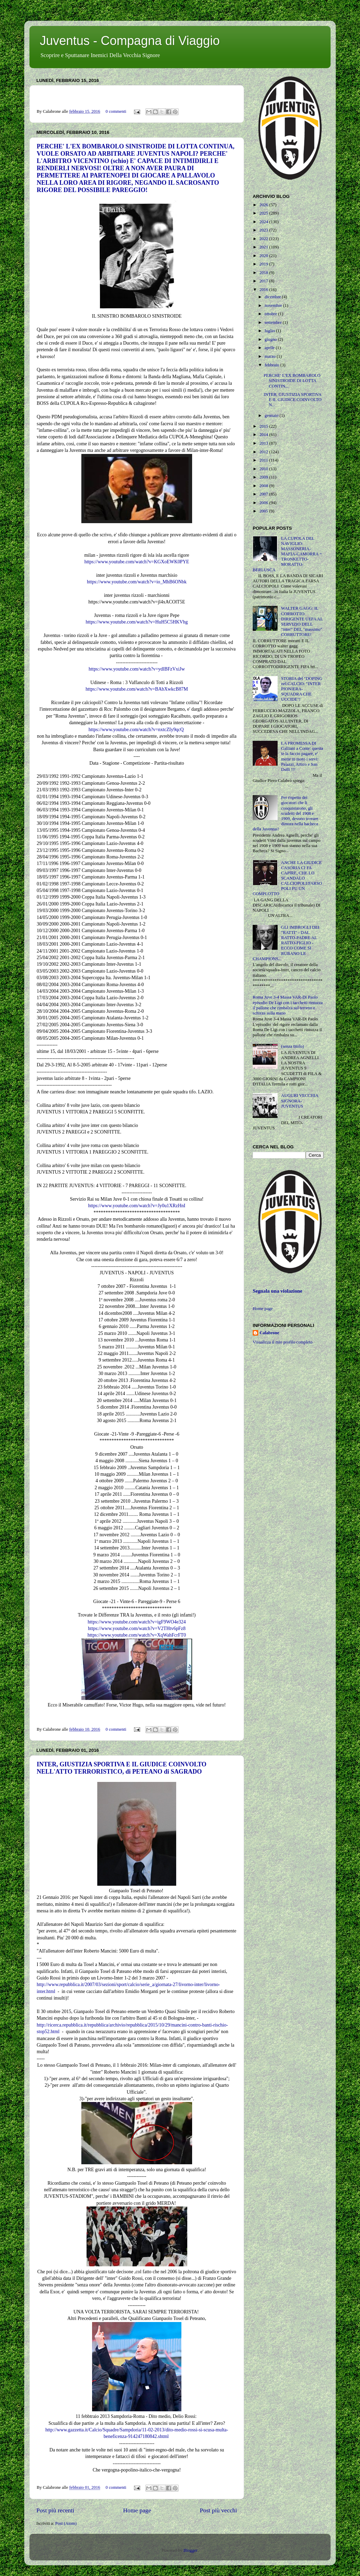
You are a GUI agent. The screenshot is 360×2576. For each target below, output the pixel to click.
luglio (270, 330)
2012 (264, 451)
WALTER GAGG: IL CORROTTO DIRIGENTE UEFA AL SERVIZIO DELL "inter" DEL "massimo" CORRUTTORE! (302, 621)
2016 (264, 289)
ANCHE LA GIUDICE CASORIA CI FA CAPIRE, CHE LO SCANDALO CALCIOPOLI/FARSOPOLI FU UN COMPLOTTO (287, 878)
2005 (264, 511)
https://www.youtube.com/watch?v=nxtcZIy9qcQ (137, 729)
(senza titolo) (292, 1046)
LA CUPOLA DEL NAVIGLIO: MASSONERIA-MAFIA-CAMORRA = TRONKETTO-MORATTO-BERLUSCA (287, 554)
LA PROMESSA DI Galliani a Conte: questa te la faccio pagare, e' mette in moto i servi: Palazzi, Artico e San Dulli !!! (302, 756)
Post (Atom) (66, 2523)
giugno (271, 339)
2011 (264, 460)
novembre (274, 305)
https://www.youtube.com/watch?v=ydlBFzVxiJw (137, 669)
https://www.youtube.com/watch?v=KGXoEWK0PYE (136, 561)
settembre (274, 322)
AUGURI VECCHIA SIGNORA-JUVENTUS (299, 1100)
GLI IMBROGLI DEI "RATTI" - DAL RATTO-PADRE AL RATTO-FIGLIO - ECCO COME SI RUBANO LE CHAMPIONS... (286, 943)
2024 (264, 221)
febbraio (272, 365)
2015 (264, 426)
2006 (264, 502)
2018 (264, 272)
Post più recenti (55, 2510)
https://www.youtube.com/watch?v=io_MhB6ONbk (137, 581)
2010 (264, 468)
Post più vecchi (218, 2510)
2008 (264, 485)
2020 (264, 255)
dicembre (273, 296)
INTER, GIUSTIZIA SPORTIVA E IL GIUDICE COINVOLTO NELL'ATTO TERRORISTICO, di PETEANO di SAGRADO (121, 1768)
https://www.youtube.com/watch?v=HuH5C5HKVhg (137, 622)
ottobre (271, 313)
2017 (264, 281)
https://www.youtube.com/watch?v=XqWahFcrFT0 (137, 1635)
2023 (264, 230)
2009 (264, 477)
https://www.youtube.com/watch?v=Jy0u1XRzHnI (137, 1205)
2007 (264, 494)
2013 (264, 443)
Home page (137, 2510)
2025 (264, 213)
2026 (264, 204)
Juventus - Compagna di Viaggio (130, 41)
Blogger (190, 2550)
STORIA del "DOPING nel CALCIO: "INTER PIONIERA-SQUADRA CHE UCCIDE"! (301, 689)
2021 (264, 247)
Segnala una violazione (277, 1291)
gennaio (272, 415)
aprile (270, 347)
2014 (264, 434)
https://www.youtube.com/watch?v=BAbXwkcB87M (137, 689)
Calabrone (269, 1332)
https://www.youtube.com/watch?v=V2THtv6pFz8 (137, 1628)
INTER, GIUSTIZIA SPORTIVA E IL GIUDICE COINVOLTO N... (292, 399)
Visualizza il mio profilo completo (283, 1342)
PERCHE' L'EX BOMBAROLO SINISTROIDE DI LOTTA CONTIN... (291, 380)
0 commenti (116, 111)
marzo (271, 356)
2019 (264, 264)
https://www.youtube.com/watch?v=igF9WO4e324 (137, 1621)
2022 (264, 238)
